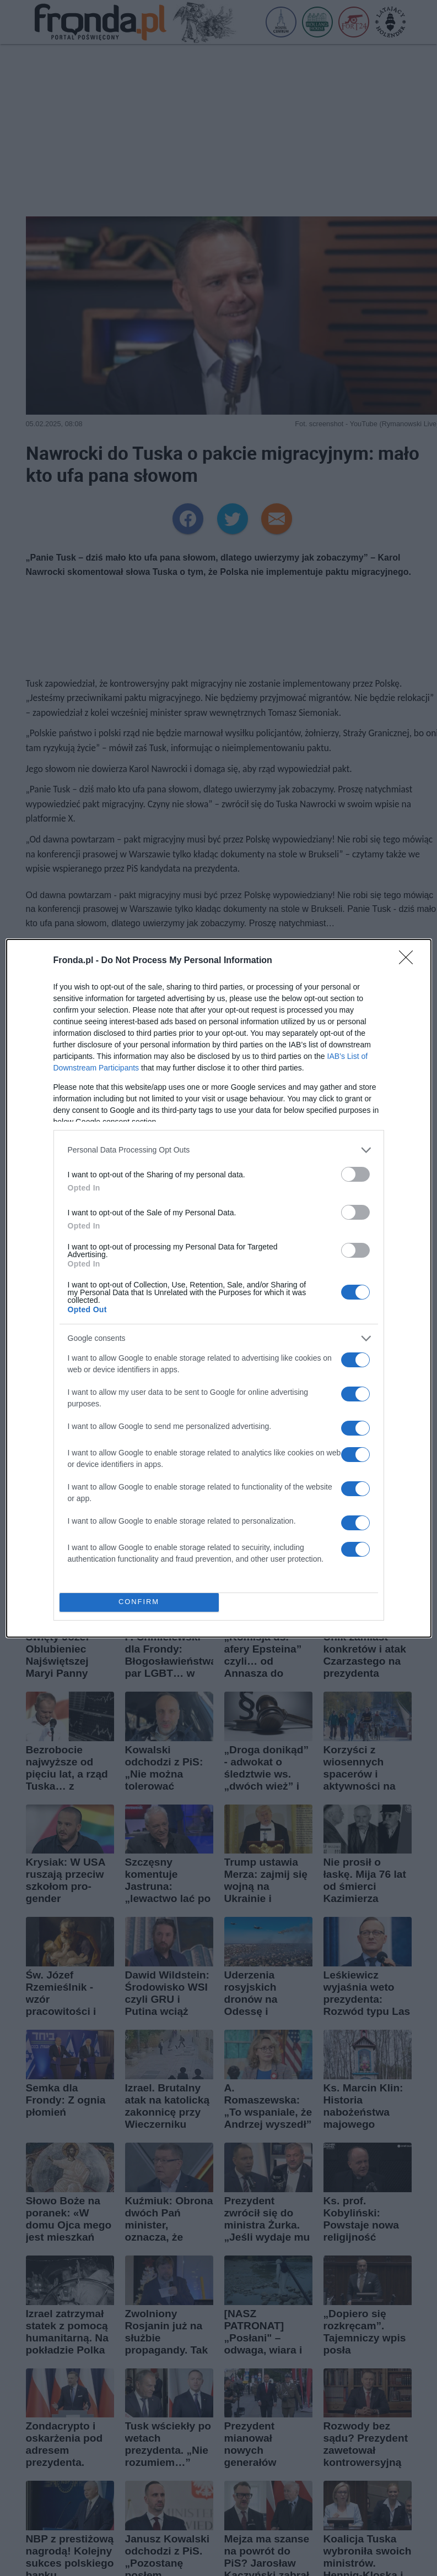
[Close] (409, 960)
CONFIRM (139, 1602)
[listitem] (219, 1150)
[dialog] (219, 1288)
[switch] (355, 1174)
